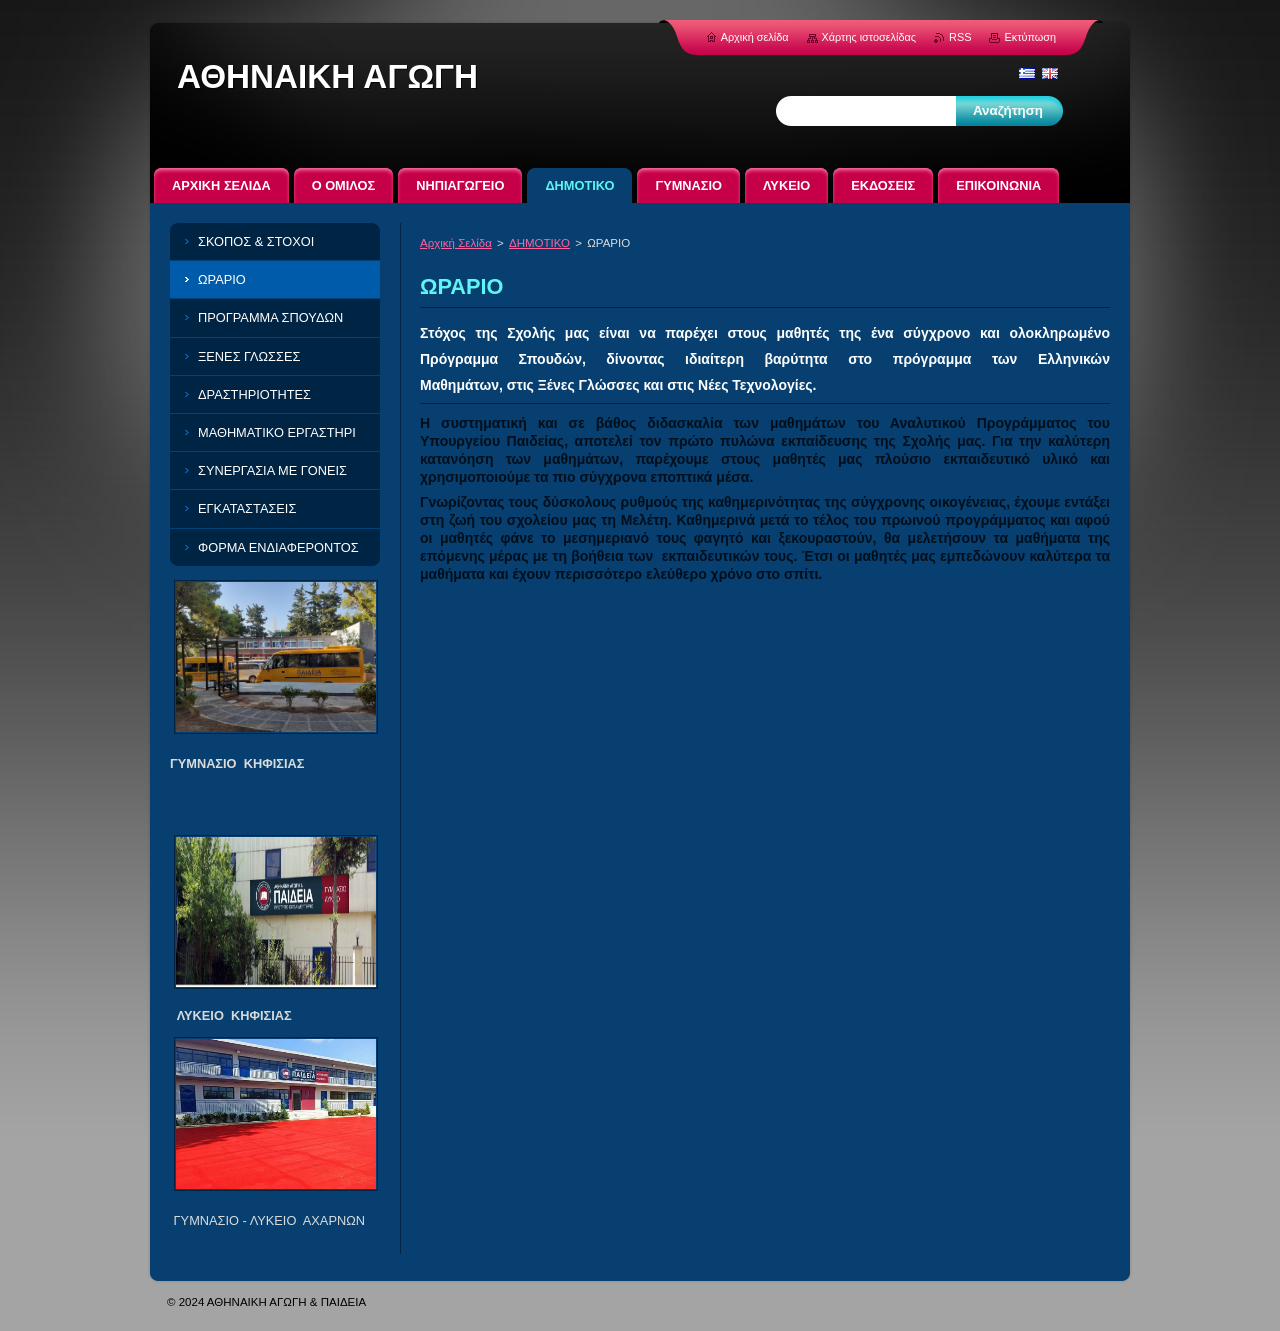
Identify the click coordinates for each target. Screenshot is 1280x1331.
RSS (960, 37)
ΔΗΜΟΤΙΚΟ (539, 243)
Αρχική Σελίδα (456, 243)
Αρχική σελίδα (755, 37)
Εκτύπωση (1030, 37)
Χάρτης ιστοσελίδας (869, 37)
